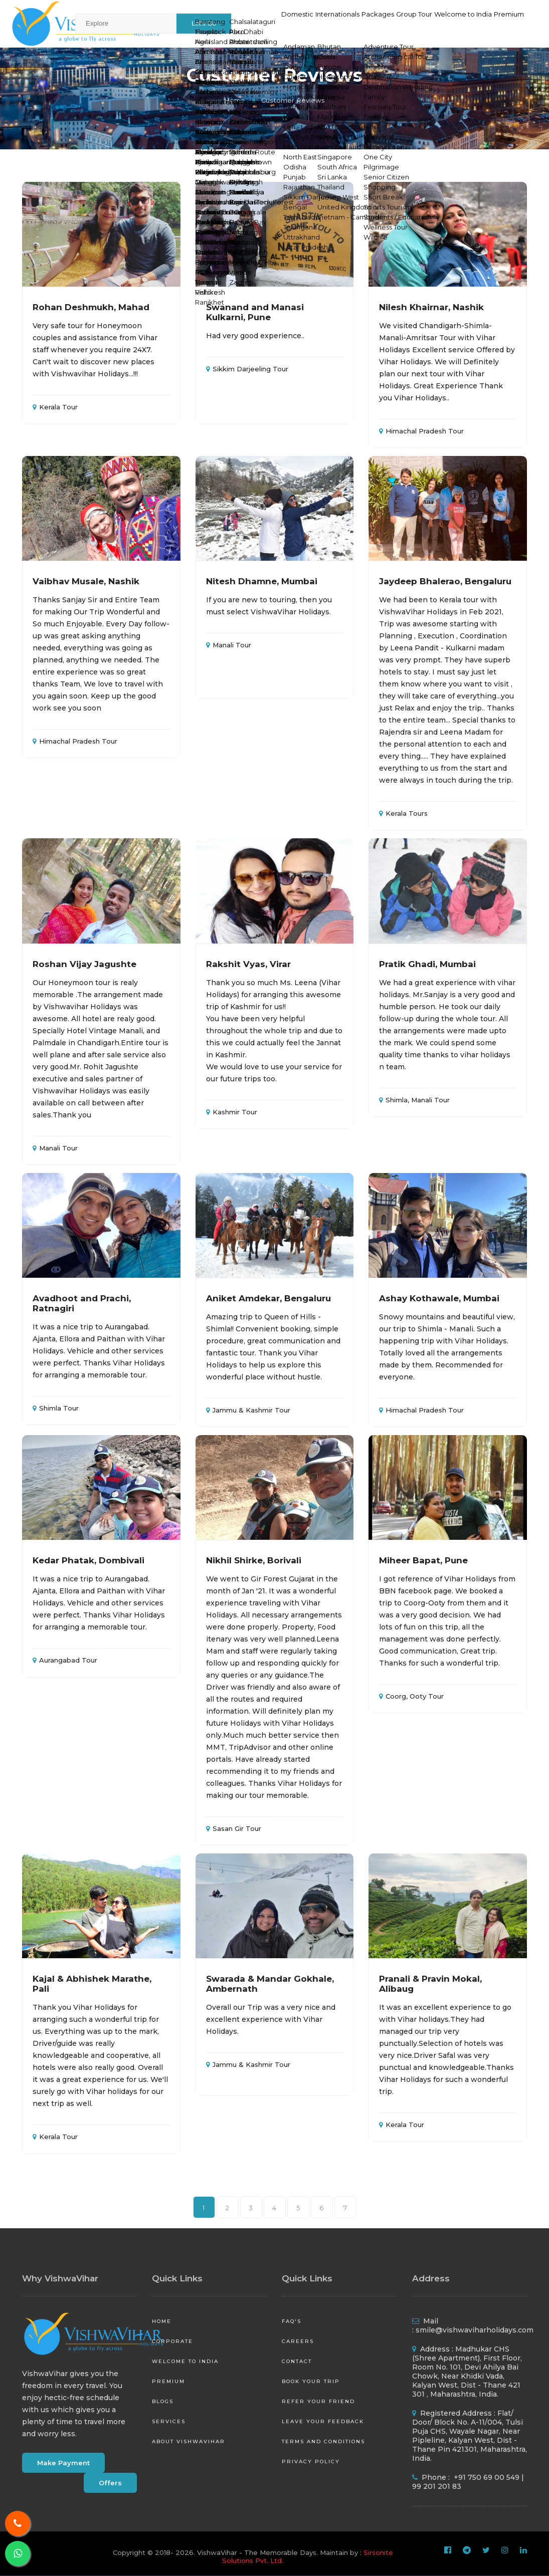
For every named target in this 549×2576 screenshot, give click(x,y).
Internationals (280, 23)
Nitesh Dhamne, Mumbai (261, 581)
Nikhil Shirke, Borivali (253, 1560)
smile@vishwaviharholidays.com (474, 2329)
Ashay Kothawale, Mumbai (439, 1298)
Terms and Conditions (323, 2441)
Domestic (227, 23)
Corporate (172, 2341)
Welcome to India (445, 23)
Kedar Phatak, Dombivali (88, 1560)
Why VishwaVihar (60, 2278)
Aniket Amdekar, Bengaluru (268, 1298)
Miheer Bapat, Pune (423, 1560)
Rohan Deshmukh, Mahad (91, 307)
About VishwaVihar (188, 2441)
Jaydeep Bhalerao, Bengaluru (445, 581)
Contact (297, 2361)
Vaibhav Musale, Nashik (86, 581)
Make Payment (63, 2463)
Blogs (162, 2401)
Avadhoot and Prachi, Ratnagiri (82, 1303)
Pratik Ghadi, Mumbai (427, 964)
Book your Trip (311, 2381)
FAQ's (291, 2321)
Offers (110, 2483)
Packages (334, 23)
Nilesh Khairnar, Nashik (431, 307)
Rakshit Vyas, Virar (248, 964)
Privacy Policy (311, 2461)
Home (234, 100)
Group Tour (382, 23)
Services (169, 2421)
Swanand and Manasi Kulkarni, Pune (255, 312)
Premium (503, 23)
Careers (298, 2341)
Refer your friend (318, 2401)
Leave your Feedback (323, 2421)
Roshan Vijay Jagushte (84, 964)
